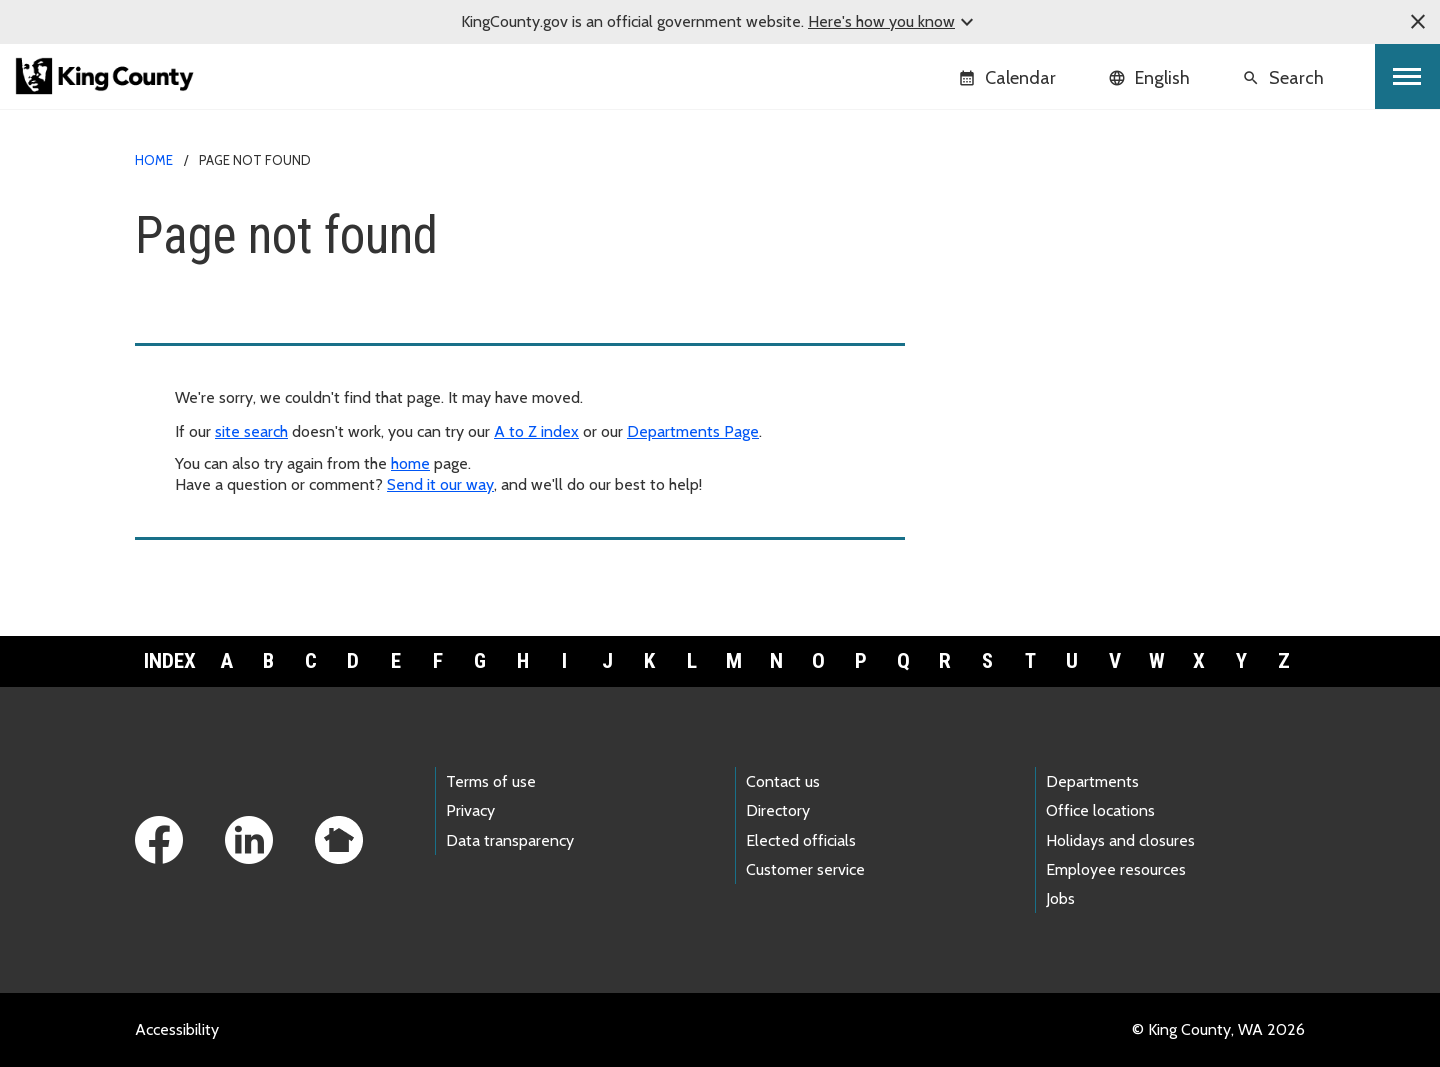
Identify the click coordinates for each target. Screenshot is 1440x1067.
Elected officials (801, 840)
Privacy (470, 810)
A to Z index (536, 431)
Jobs (1060, 898)
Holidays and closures (1120, 840)
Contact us (783, 781)
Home (154, 160)
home (410, 463)
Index (170, 661)
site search (251, 431)
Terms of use (491, 781)
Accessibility (177, 1029)
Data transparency (510, 840)
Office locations (1100, 810)
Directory (778, 810)
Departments (1092, 781)
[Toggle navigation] (1407, 76)
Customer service (805, 869)
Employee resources (1116, 869)
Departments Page (693, 431)
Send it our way (440, 484)
